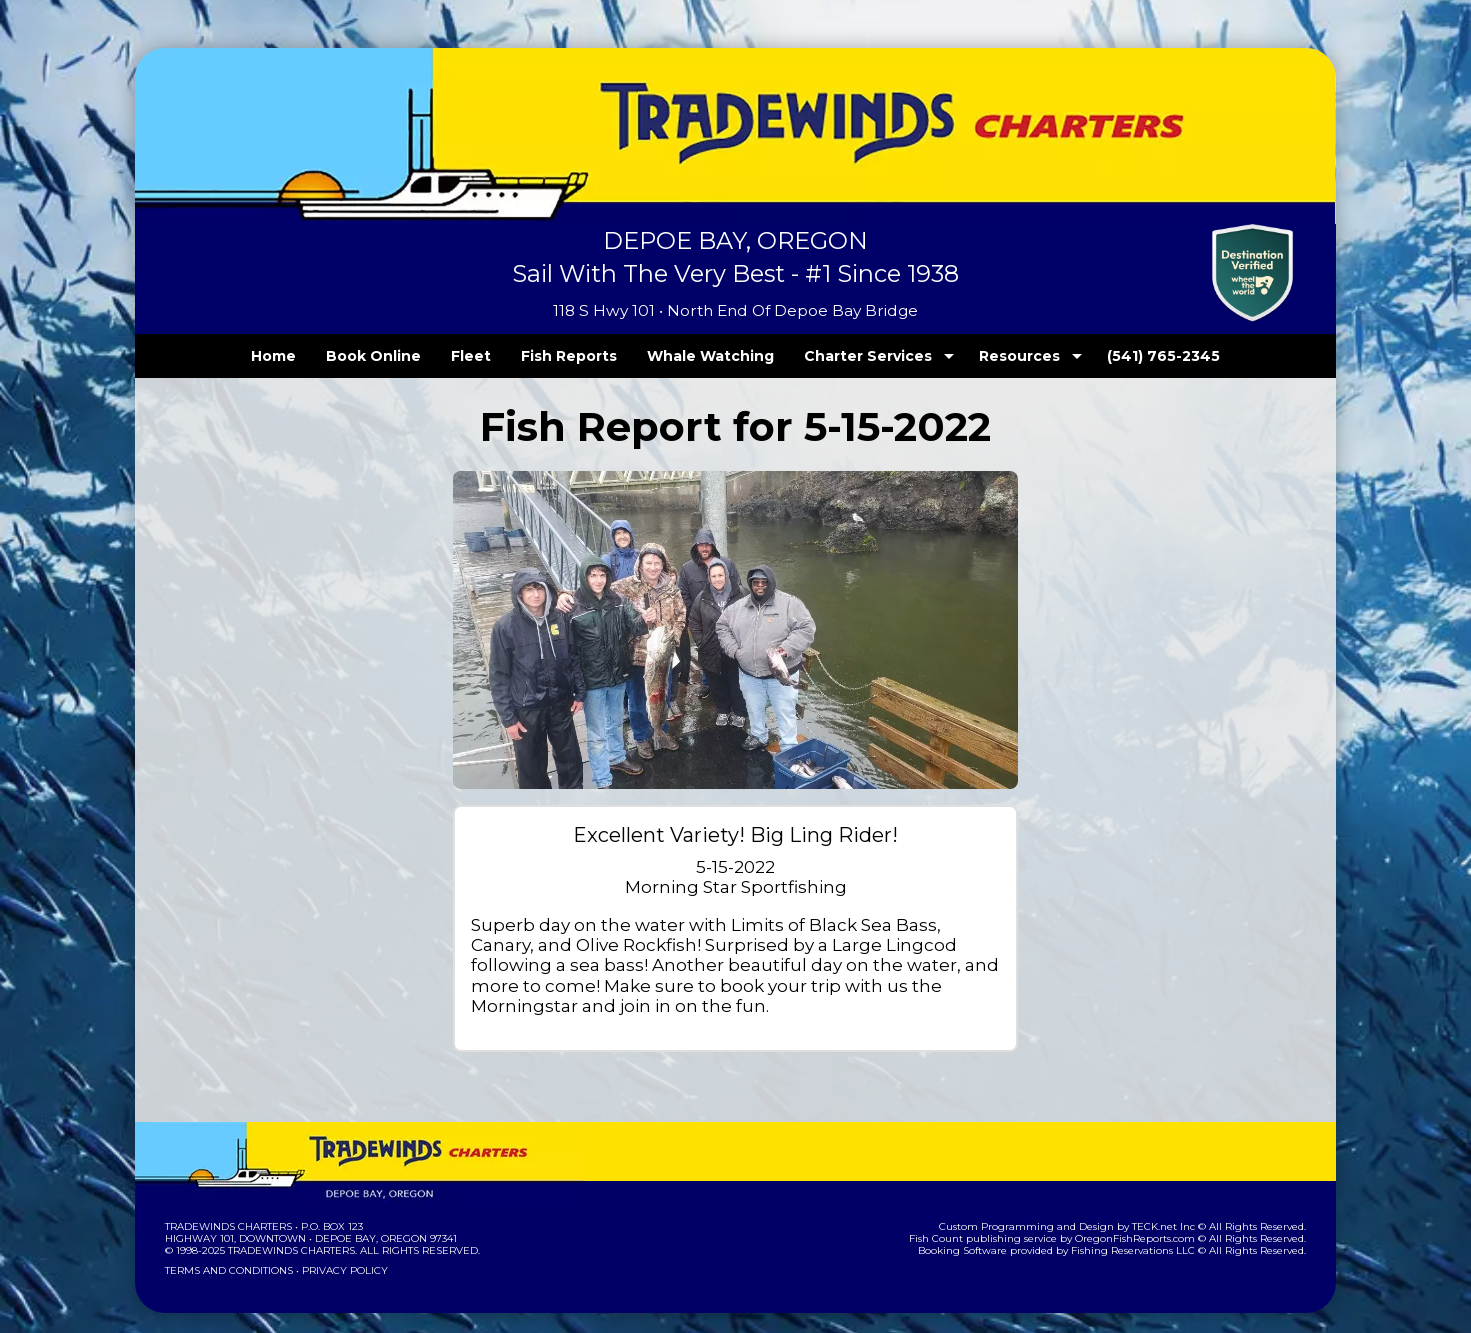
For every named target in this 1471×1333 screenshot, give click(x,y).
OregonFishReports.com (1148, 1218)
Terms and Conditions (227, 1250)
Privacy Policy (339, 1250)
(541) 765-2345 (1123, 356)
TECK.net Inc (1173, 1206)
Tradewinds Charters (227, 1206)
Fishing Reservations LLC (1146, 1230)
